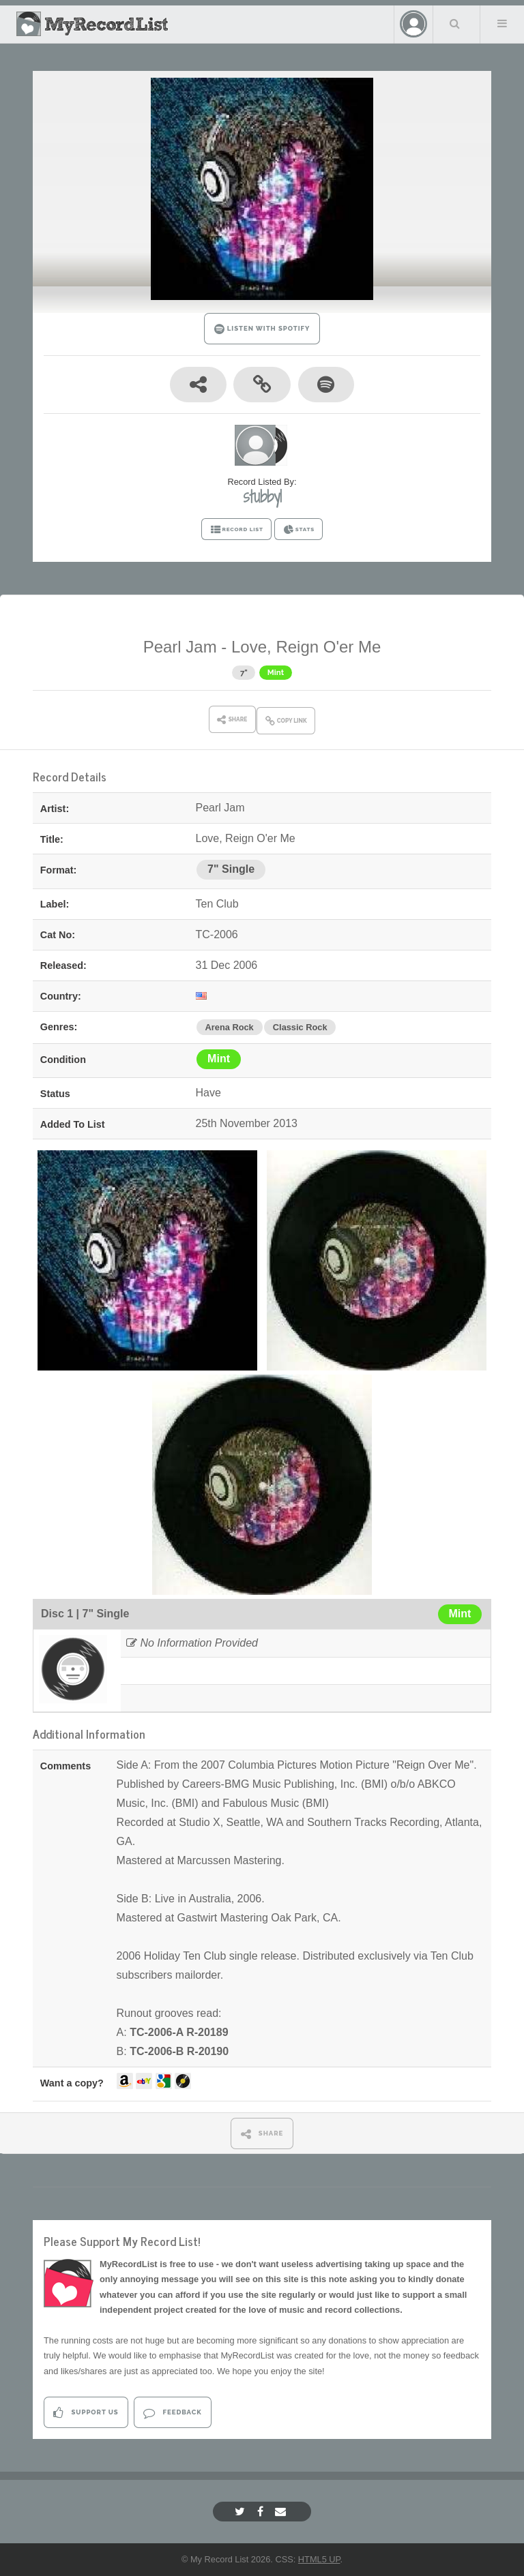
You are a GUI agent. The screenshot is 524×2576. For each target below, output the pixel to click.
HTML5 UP (319, 2559)
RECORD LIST (236, 530)
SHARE (262, 2134)
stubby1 (262, 496)
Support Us (85, 2412)
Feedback (172, 2412)
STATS (298, 530)
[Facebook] (262, 2511)
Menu (502, 23)
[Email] (282, 2511)
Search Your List (455, 23)
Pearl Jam (180, 647)
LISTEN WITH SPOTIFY (262, 329)
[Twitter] (241, 2511)
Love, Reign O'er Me (306, 647)
